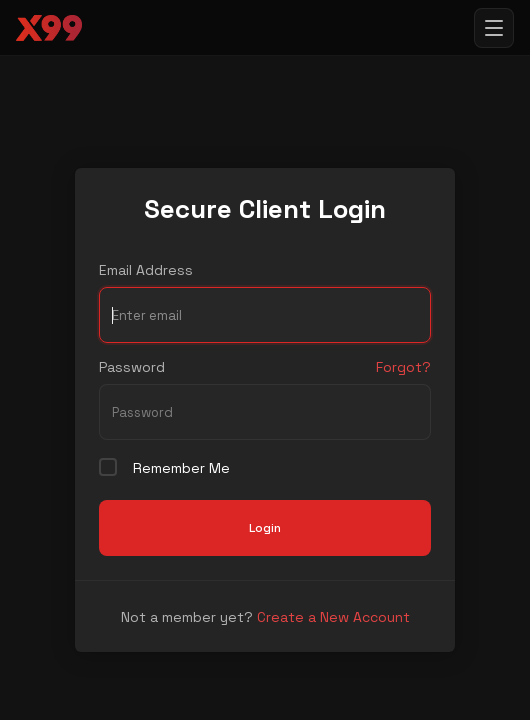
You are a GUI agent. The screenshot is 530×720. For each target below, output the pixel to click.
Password (132, 367)
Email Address (146, 270)
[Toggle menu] (494, 28)
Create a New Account (333, 617)
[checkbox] (108, 467)
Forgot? (403, 367)
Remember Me (164, 467)
